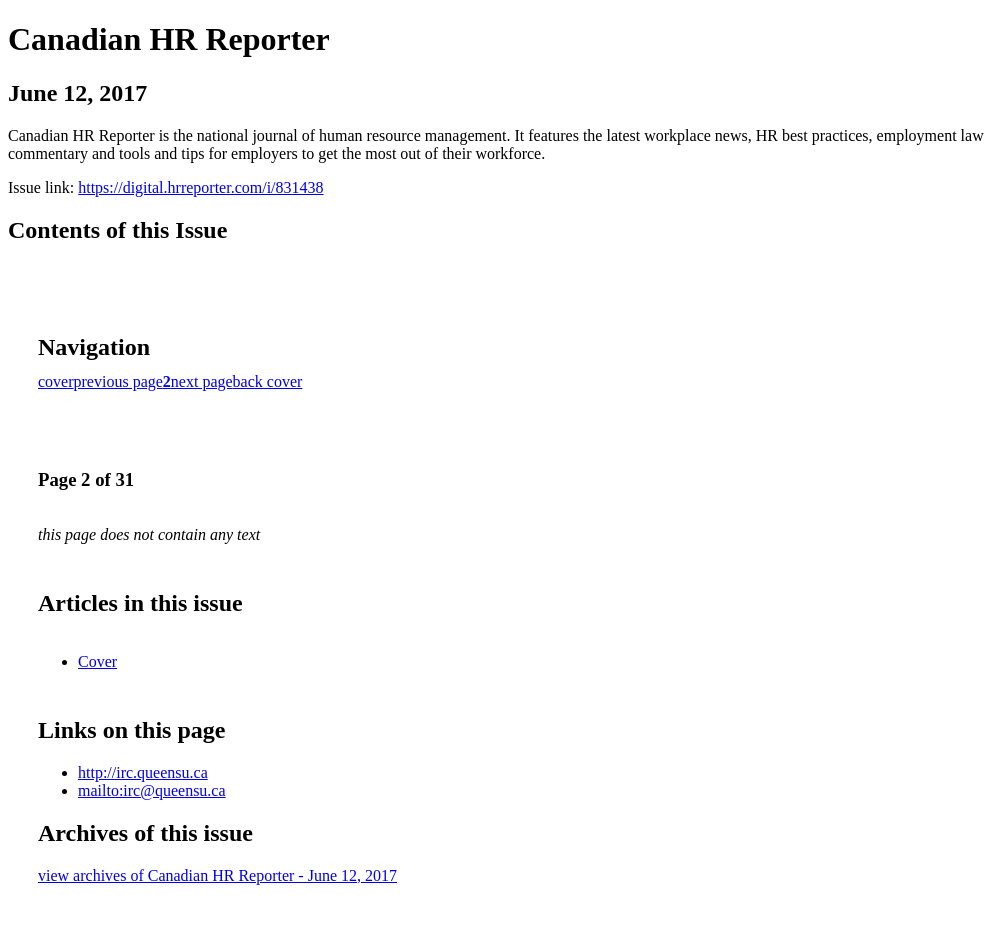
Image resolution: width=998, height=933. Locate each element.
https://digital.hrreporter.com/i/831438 (200, 187)
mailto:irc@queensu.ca (152, 790)
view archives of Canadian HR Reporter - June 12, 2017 (217, 875)
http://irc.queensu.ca (143, 772)
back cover (268, 381)
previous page (118, 381)
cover (56, 381)
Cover (97, 661)
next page (202, 381)
